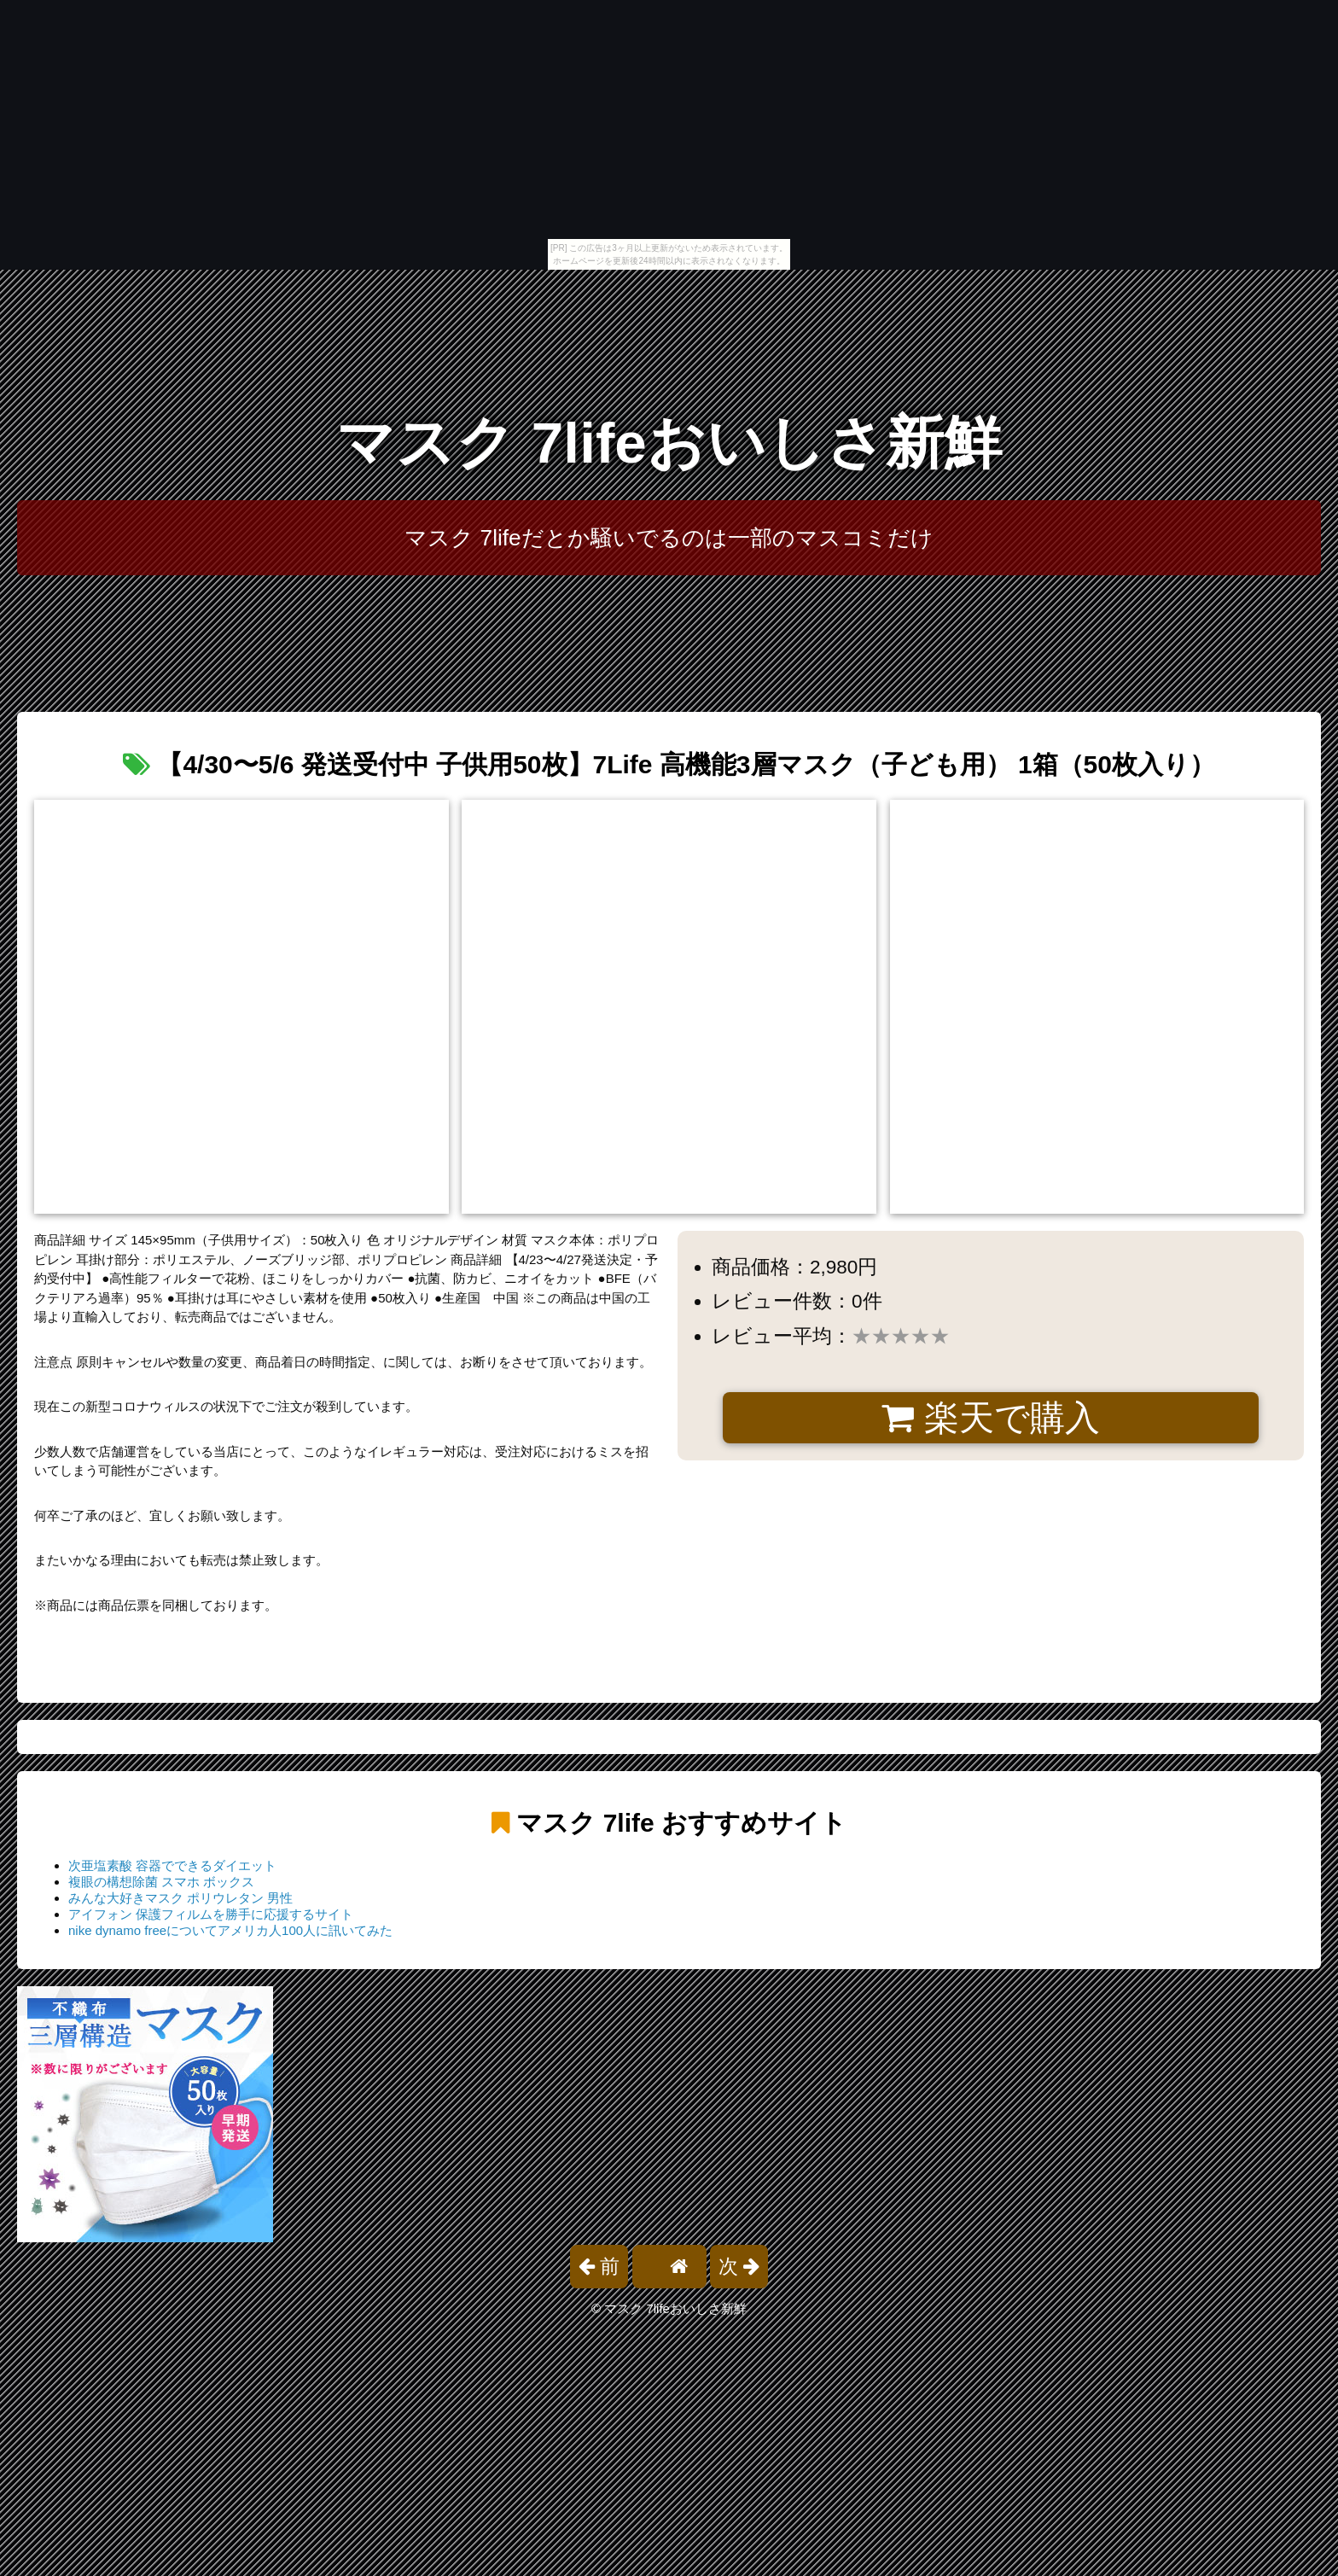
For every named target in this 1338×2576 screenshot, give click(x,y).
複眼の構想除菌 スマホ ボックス (161, 1881)
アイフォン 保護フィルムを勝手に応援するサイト (210, 1914)
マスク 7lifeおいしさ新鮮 (669, 443)
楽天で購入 (990, 1417)
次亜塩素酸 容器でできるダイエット (172, 1865)
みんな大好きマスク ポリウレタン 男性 (180, 1898)
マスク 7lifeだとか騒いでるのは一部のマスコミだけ (668, 538)
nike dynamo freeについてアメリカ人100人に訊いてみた (230, 1930)
